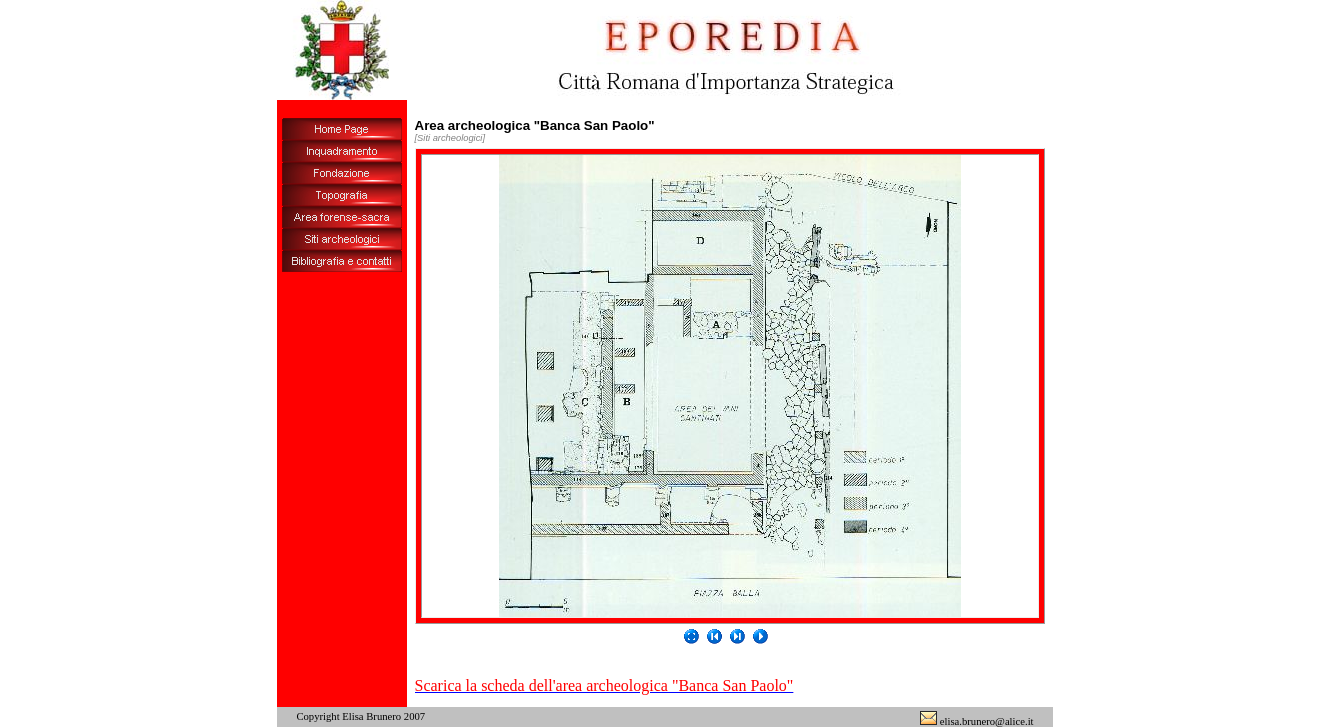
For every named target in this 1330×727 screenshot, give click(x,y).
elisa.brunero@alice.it (977, 721)
